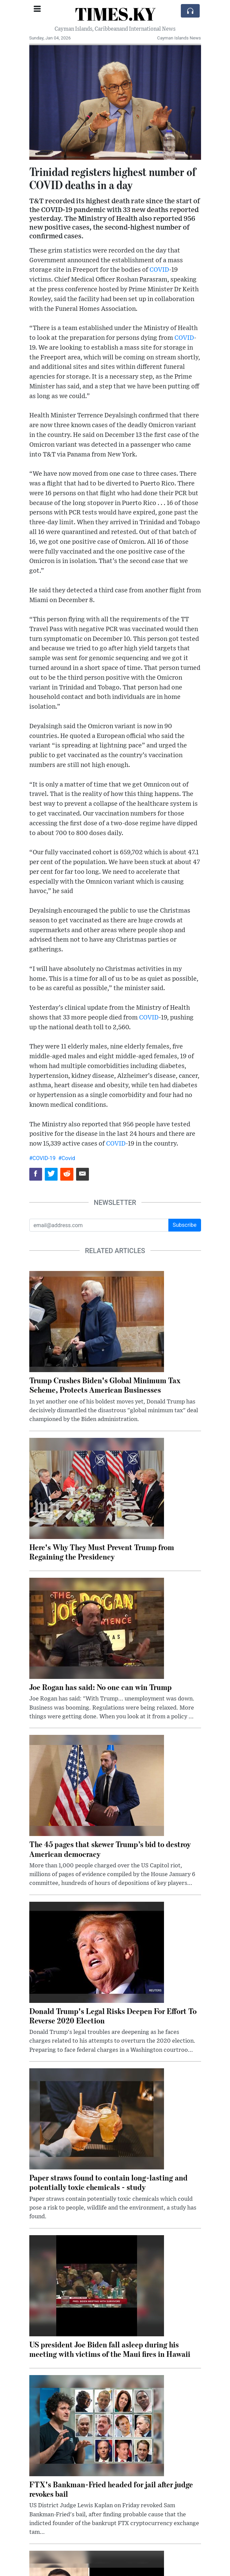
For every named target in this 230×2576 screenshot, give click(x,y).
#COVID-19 (42, 1158)
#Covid (66, 1158)
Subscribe (185, 1225)
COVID (159, 270)
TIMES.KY (115, 14)
